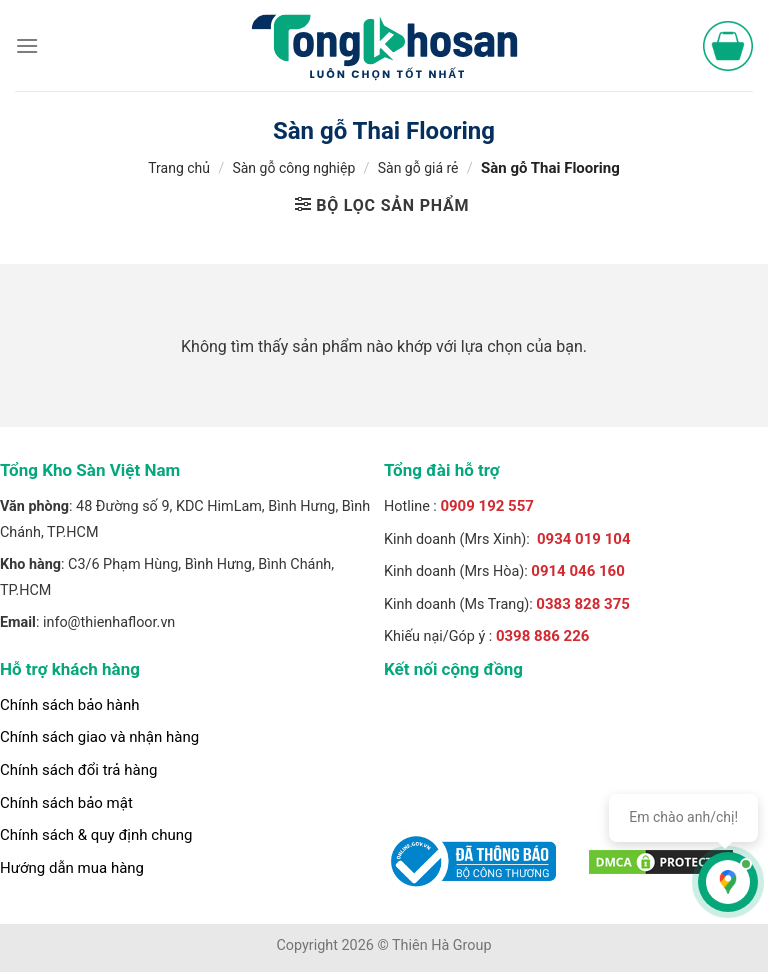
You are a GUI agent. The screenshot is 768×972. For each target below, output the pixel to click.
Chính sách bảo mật (66, 803)
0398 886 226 (543, 636)
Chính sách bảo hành (70, 705)
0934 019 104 (584, 539)
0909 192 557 (487, 506)
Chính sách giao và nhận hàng (99, 737)
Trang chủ (179, 168)
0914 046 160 (578, 571)
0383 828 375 (583, 604)
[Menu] (27, 45)
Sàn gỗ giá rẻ (418, 168)
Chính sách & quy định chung (96, 835)
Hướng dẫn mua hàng (72, 868)
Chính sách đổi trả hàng (78, 770)
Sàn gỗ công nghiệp (293, 168)
